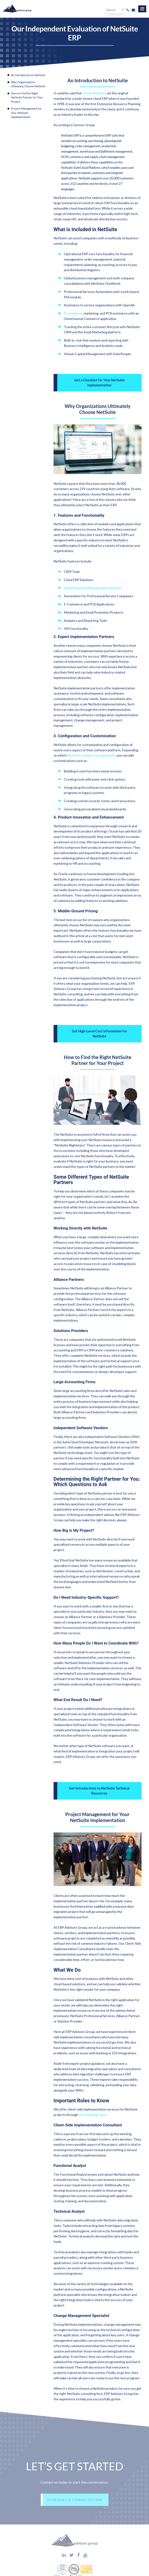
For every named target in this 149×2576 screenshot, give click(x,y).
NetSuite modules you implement (91, 755)
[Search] (115, 10)
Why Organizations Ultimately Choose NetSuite (28, 84)
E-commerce (73, 313)
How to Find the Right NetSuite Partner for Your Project (27, 97)
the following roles (92, 2115)
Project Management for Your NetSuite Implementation (26, 113)
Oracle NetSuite (94, 93)
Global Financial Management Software (92, 588)
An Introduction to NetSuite (28, 75)
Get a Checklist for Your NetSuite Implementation (99, 382)
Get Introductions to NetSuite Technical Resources (99, 1790)
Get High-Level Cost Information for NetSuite (99, 1033)
